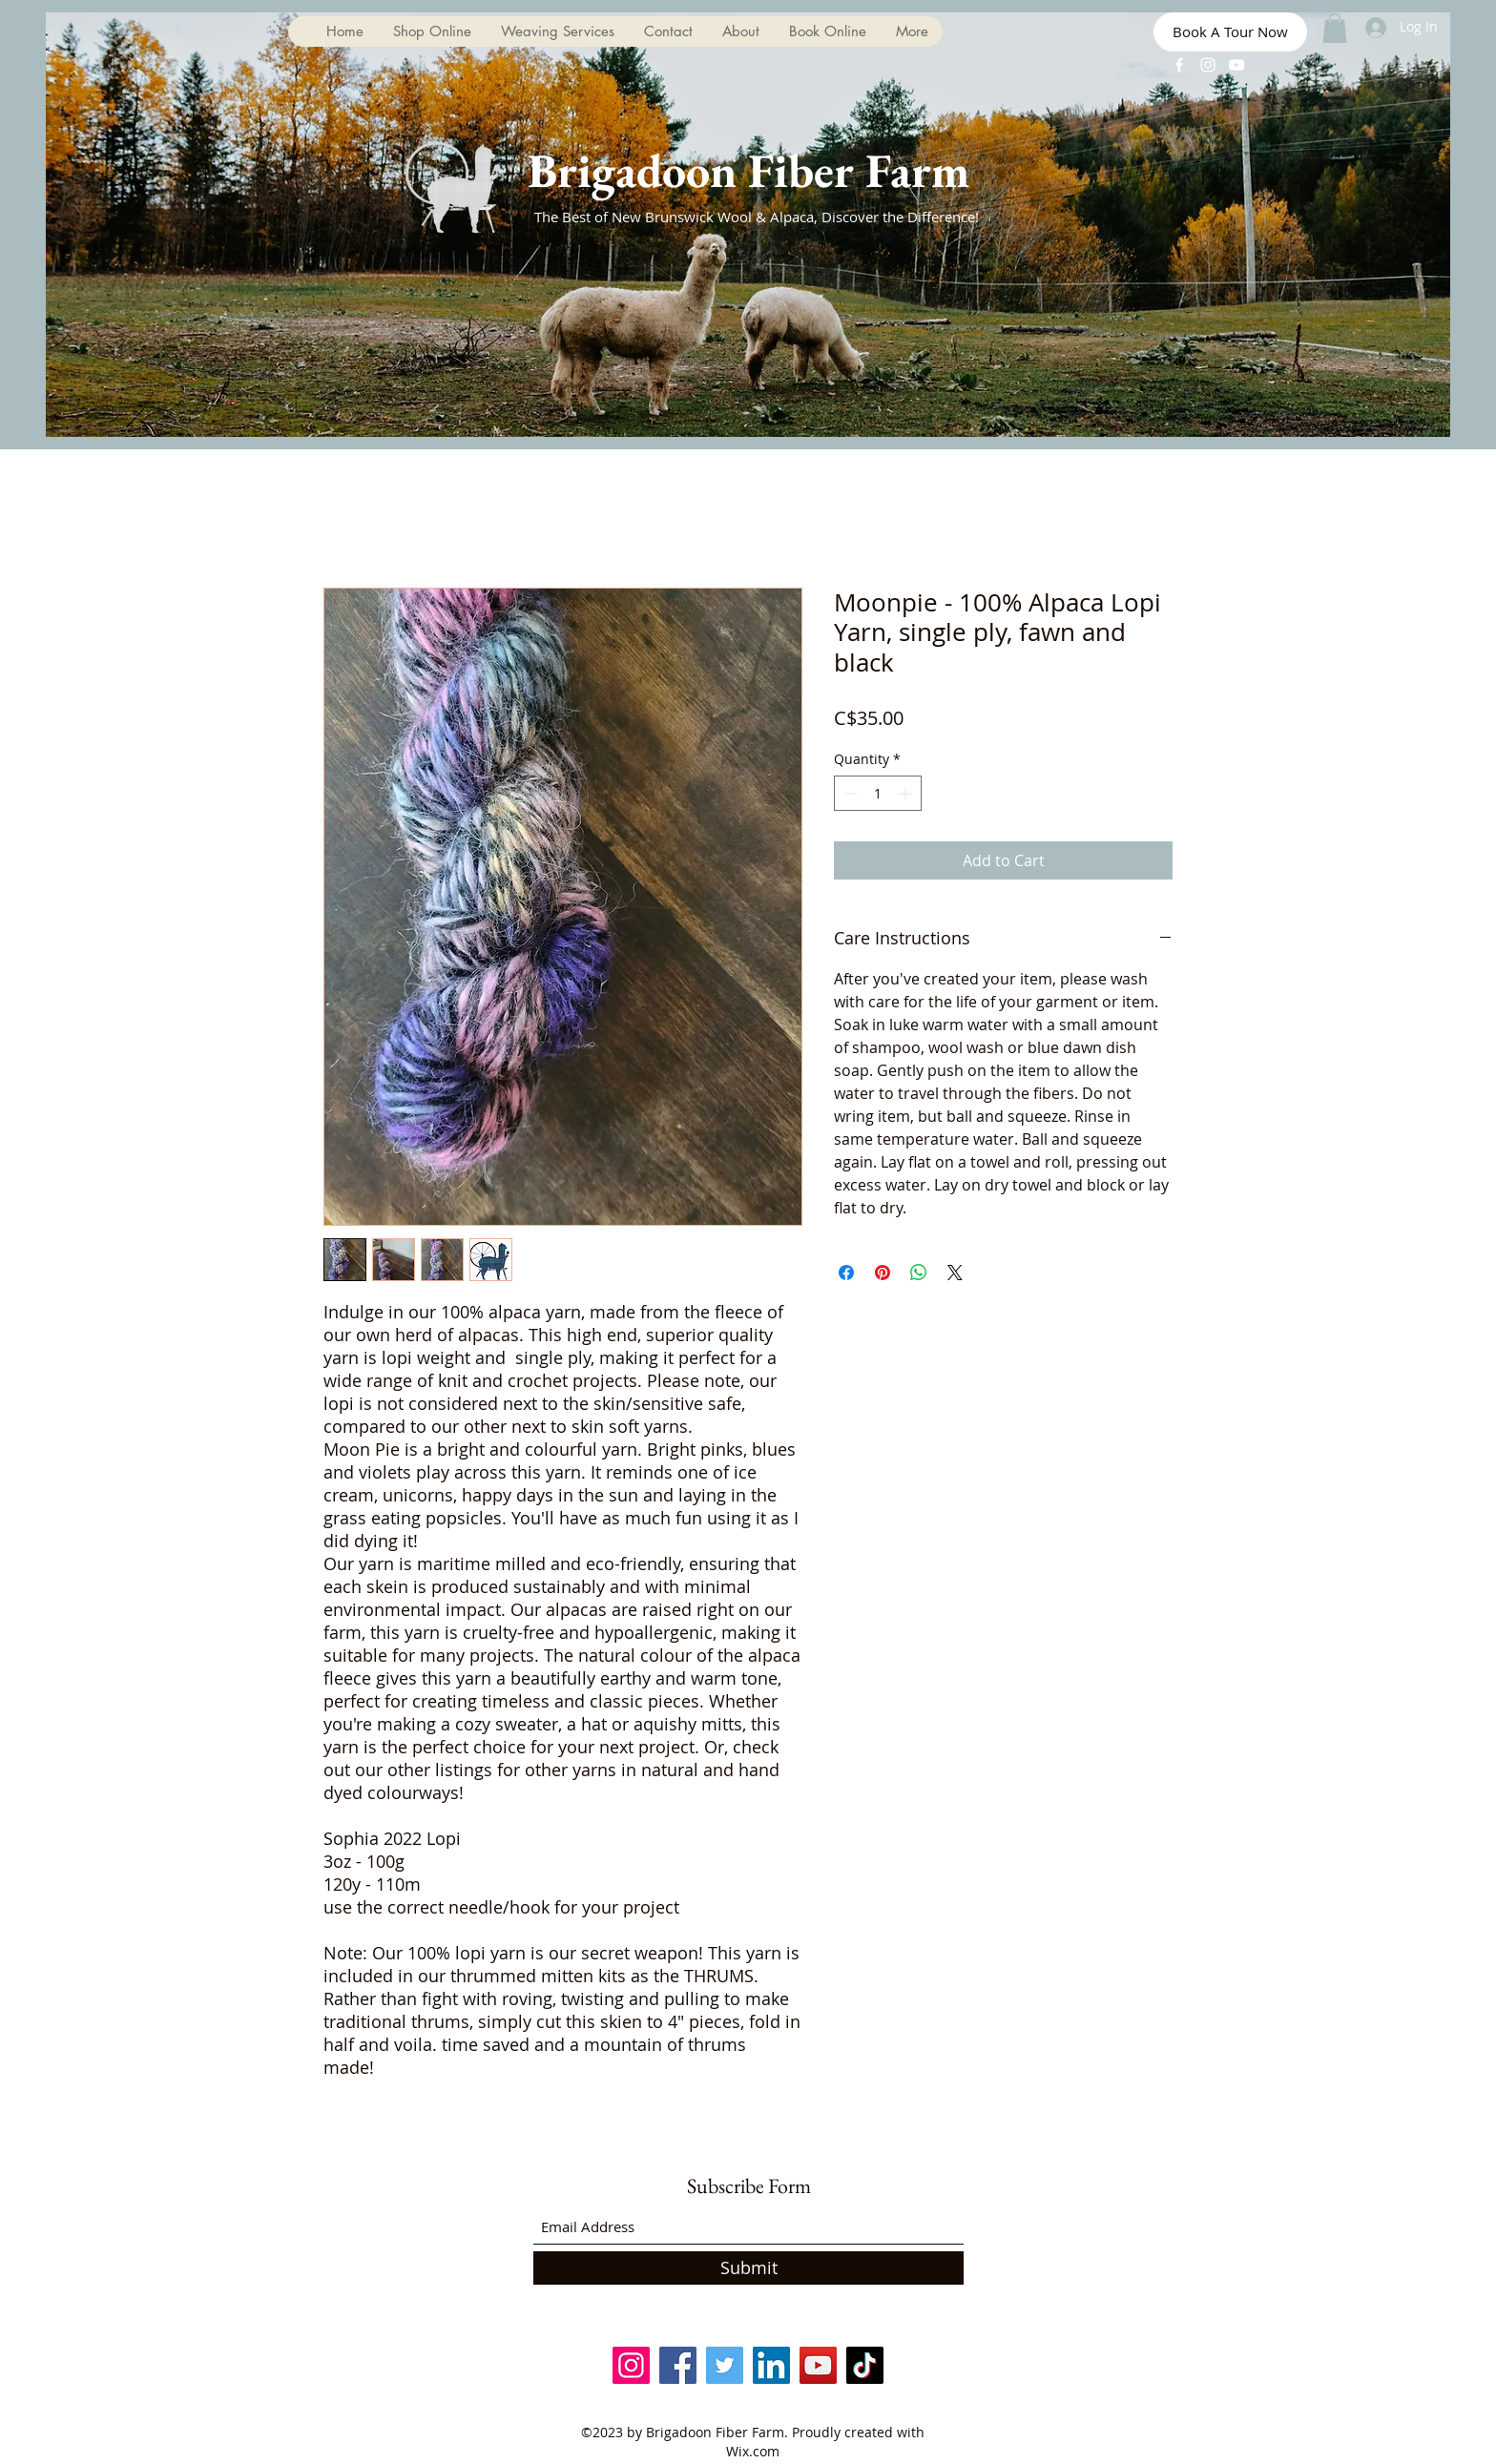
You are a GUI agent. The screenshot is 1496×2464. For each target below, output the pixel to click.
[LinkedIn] (771, 2365)
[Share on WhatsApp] (918, 1272)
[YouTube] (1236, 64)
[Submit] (748, 2268)
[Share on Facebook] (846, 1272)
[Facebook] (1179, 64)
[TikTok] (864, 2365)
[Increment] (907, 793)
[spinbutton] (878, 793)
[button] (1334, 28)
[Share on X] (955, 1272)
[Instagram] (1207, 64)
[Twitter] (724, 2365)
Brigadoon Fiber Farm (748, 170)
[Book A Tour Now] (1230, 32)
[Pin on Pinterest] (882, 1272)
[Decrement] (849, 793)
